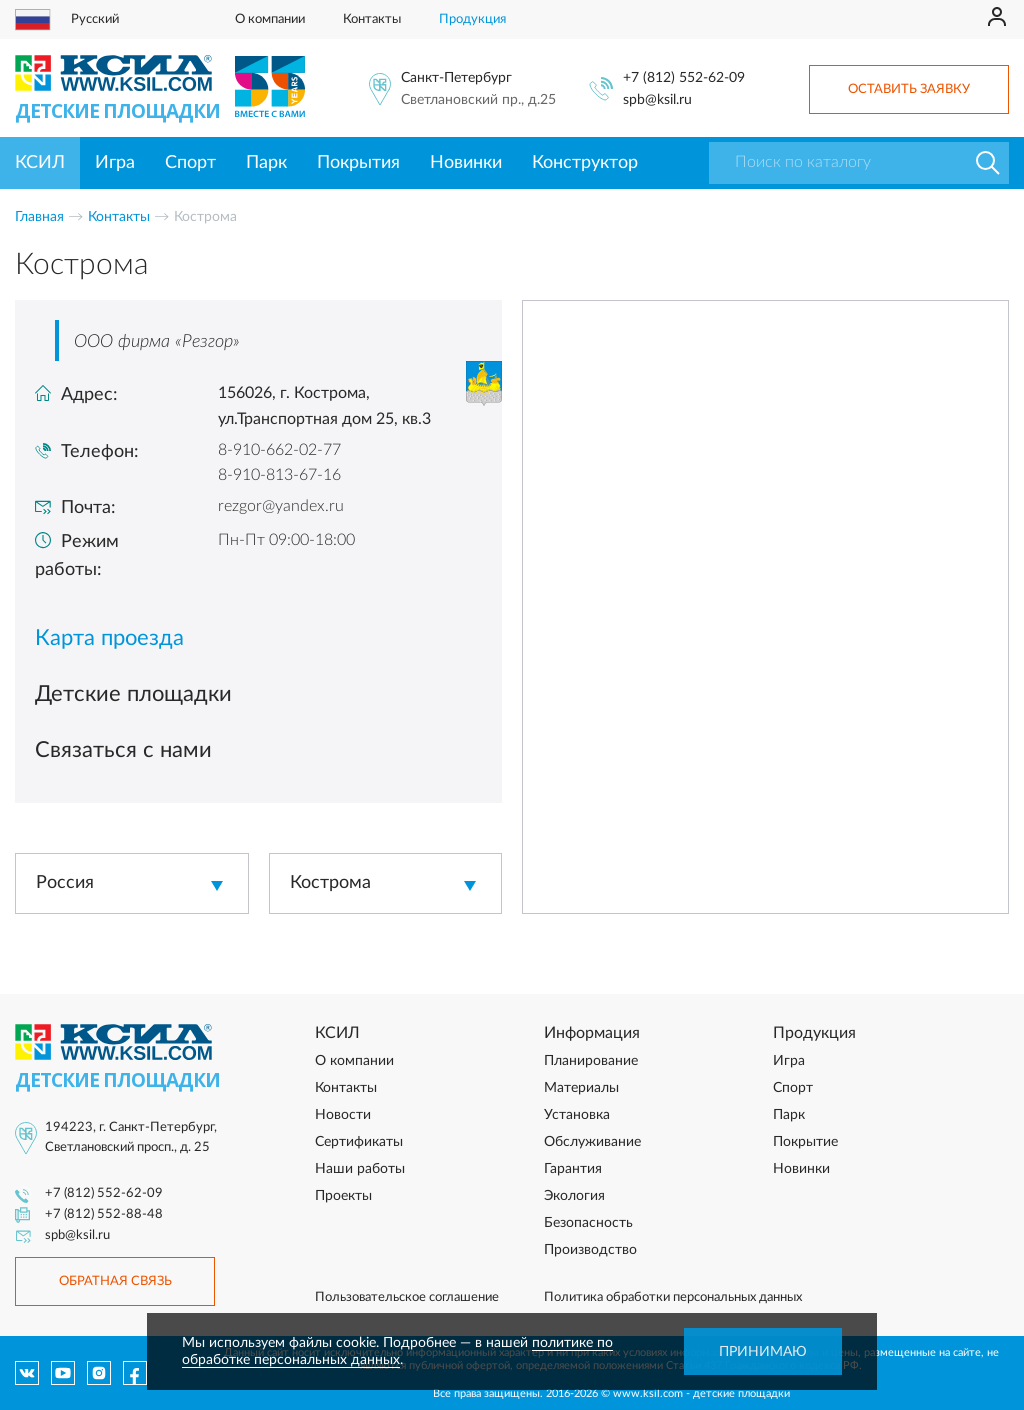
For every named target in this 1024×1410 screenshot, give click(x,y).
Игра (115, 163)
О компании (270, 19)
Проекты (343, 1196)
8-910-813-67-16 (279, 475)
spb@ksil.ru (657, 100)
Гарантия (573, 1169)
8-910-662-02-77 (279, 450)
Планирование (591, 1061)
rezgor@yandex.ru (281, 506)
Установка (577, 1115)
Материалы (581, 1088)
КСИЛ (40, 163)
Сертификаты (359, 1142)
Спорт (190, 163)
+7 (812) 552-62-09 (684, 78)
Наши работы (360, 1169)
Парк (266, 163)
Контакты (372, 19)
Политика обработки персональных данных (673, 1297)
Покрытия (358, 163)
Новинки (466, 163)
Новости (343, 1115)
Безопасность (588, 1223)
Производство (590, 1250)
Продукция (472, 19)
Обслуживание (592, 1142)
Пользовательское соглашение (407, 1297)
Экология (574, 1196)
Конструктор (585, 163)
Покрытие (805, 1142)
